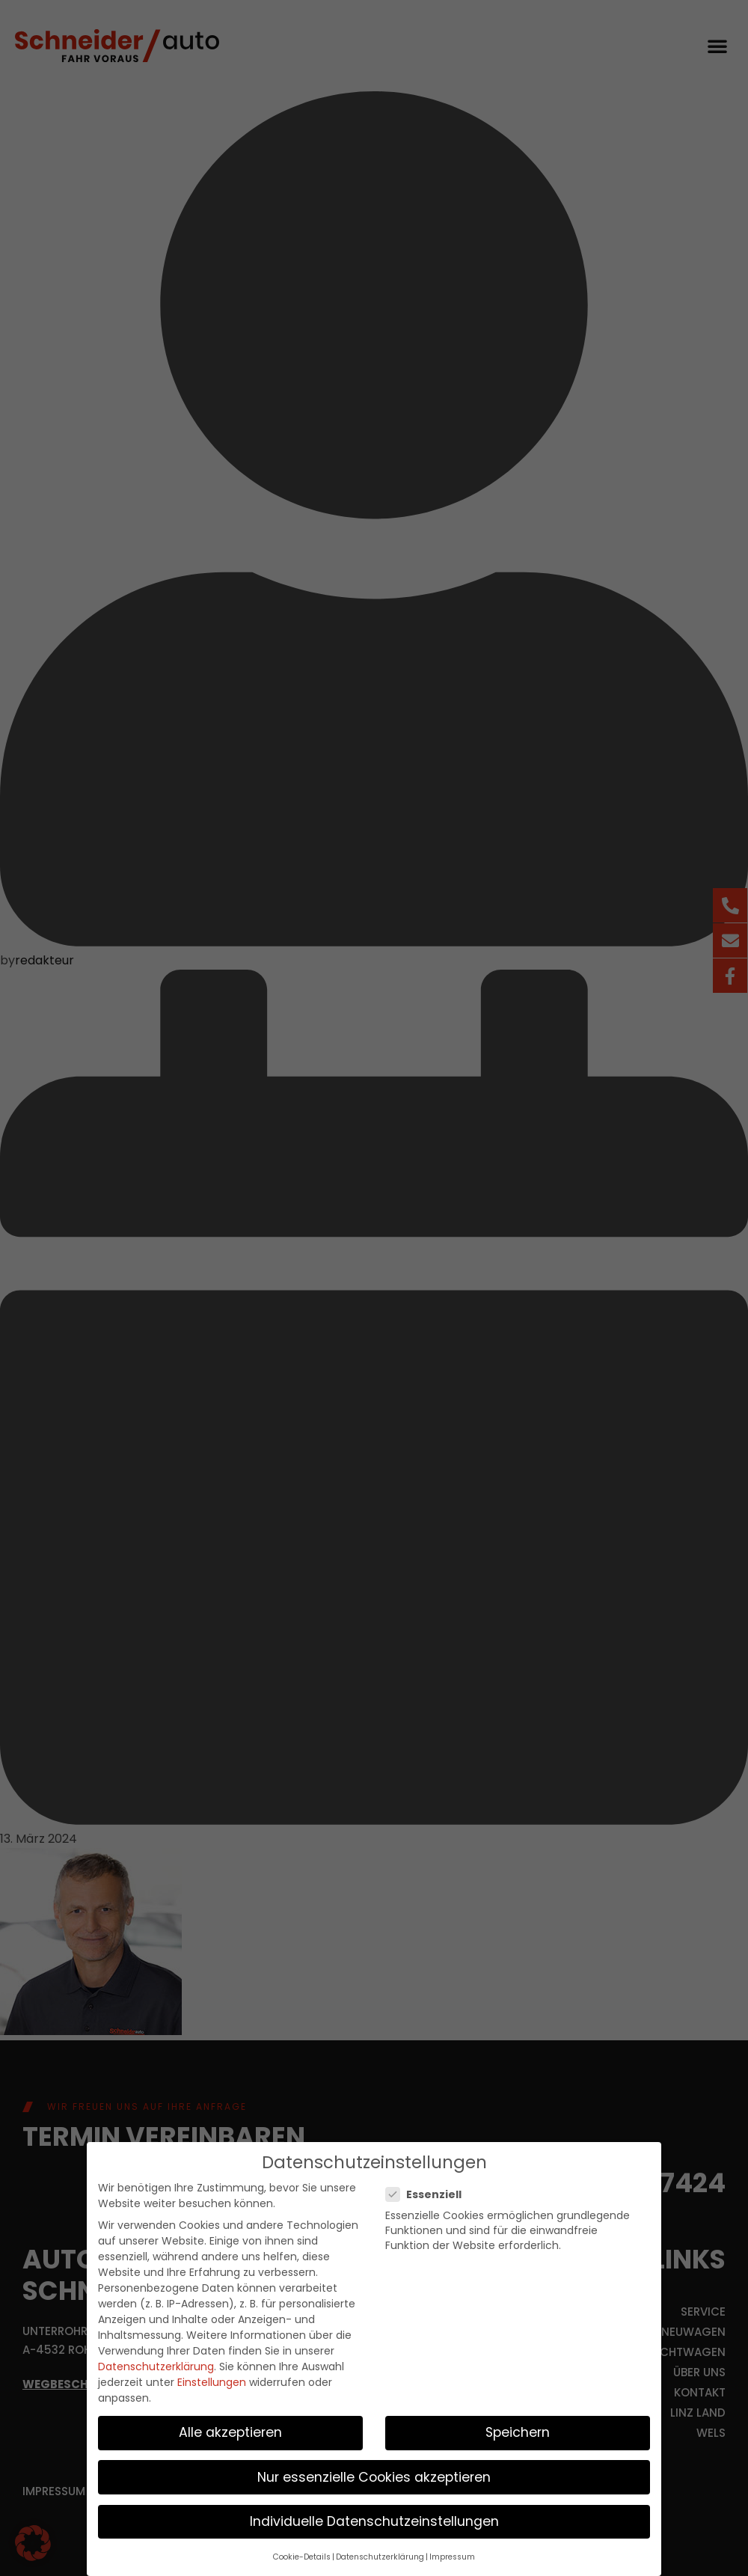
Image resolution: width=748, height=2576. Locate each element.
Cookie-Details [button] (302, 2557)
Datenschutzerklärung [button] (380, 2557)
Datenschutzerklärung (156, 2366)
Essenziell (428, 2194)
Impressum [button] (452, 2557)
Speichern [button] (517, 2432)
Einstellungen (211, 2382)
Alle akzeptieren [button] (230, 2432)
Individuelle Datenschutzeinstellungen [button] (374, 2521)
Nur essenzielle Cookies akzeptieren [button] (374, 2476)
